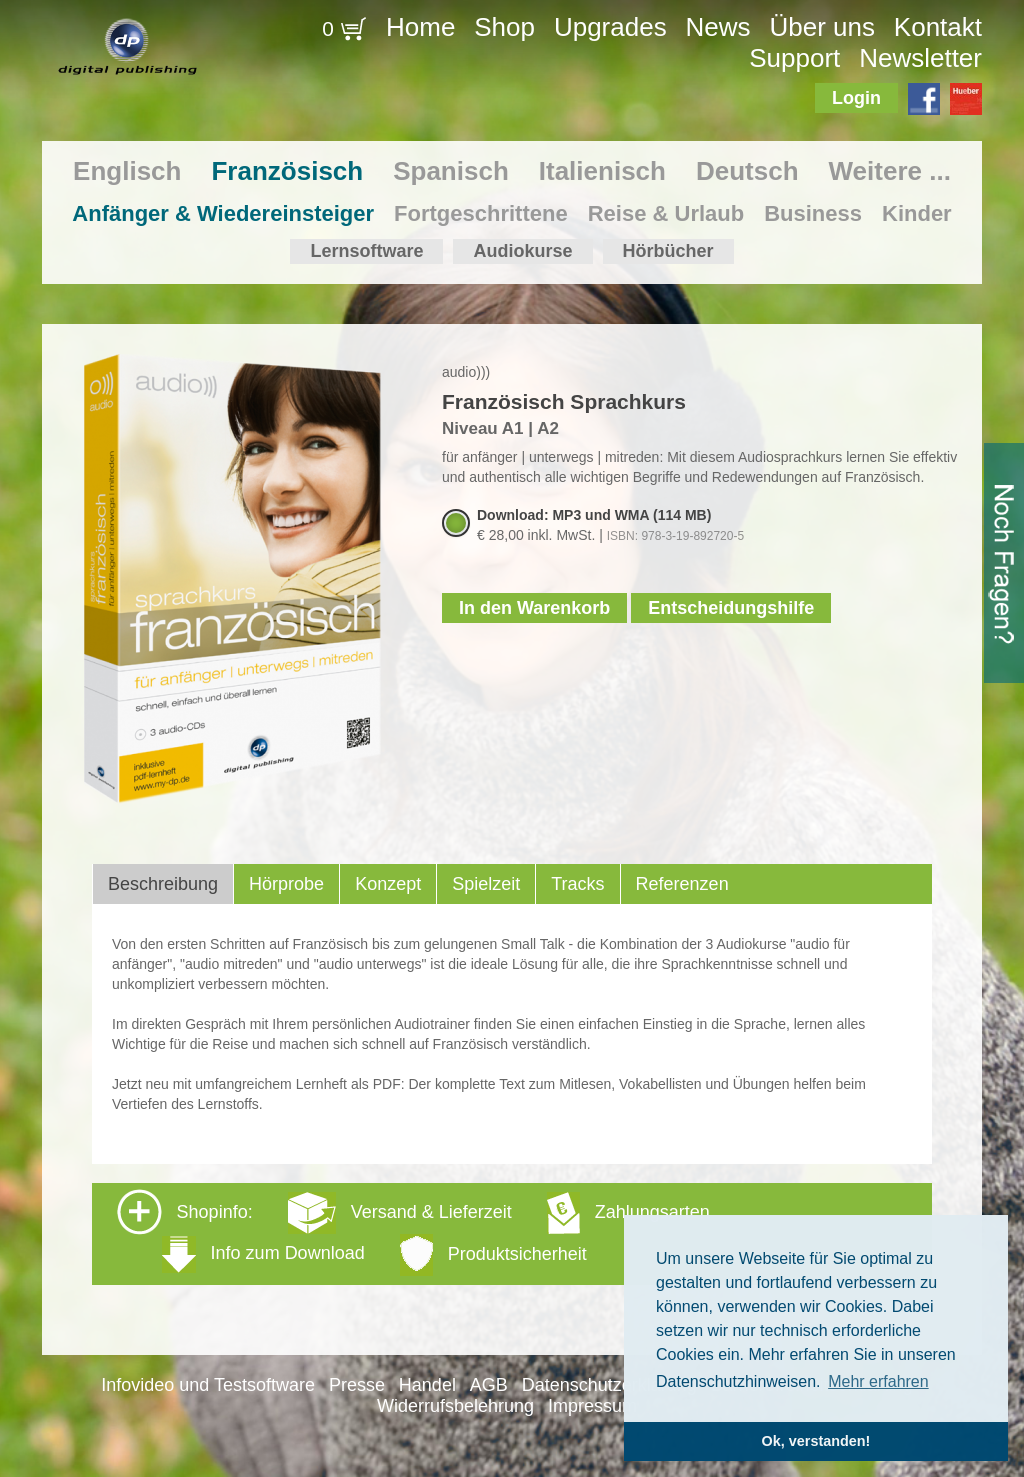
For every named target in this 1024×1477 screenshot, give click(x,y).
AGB (489, 1385)
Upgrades (610, 27)
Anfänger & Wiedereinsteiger (223, 213)
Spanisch (451, 171)
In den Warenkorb (534, 608)
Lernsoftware (366, 251)
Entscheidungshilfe (731, 608)
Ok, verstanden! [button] (816, 1441)
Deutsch (747, 171)
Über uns (822, 27)
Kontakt (938, 27)
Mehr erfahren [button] (878, 1381)
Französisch (287, 171)
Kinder (917, 213)
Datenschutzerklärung (609, 1385)
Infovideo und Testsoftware (208, 1385)
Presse (357, 1385)
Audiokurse (522, 251)
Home (420, 27)
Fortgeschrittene (481, 213)
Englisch (127, 171)
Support (794, 58)
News (718, 27)
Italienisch (602, 171)
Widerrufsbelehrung (455, 1406)
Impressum (592, 1406)
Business (813, 213)
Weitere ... (890, 171)
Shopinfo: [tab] (413, 1232)
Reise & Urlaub (666, 213)
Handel (427, 1385)
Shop (504, 27)
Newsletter (920, 58)
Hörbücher (668, 251)
